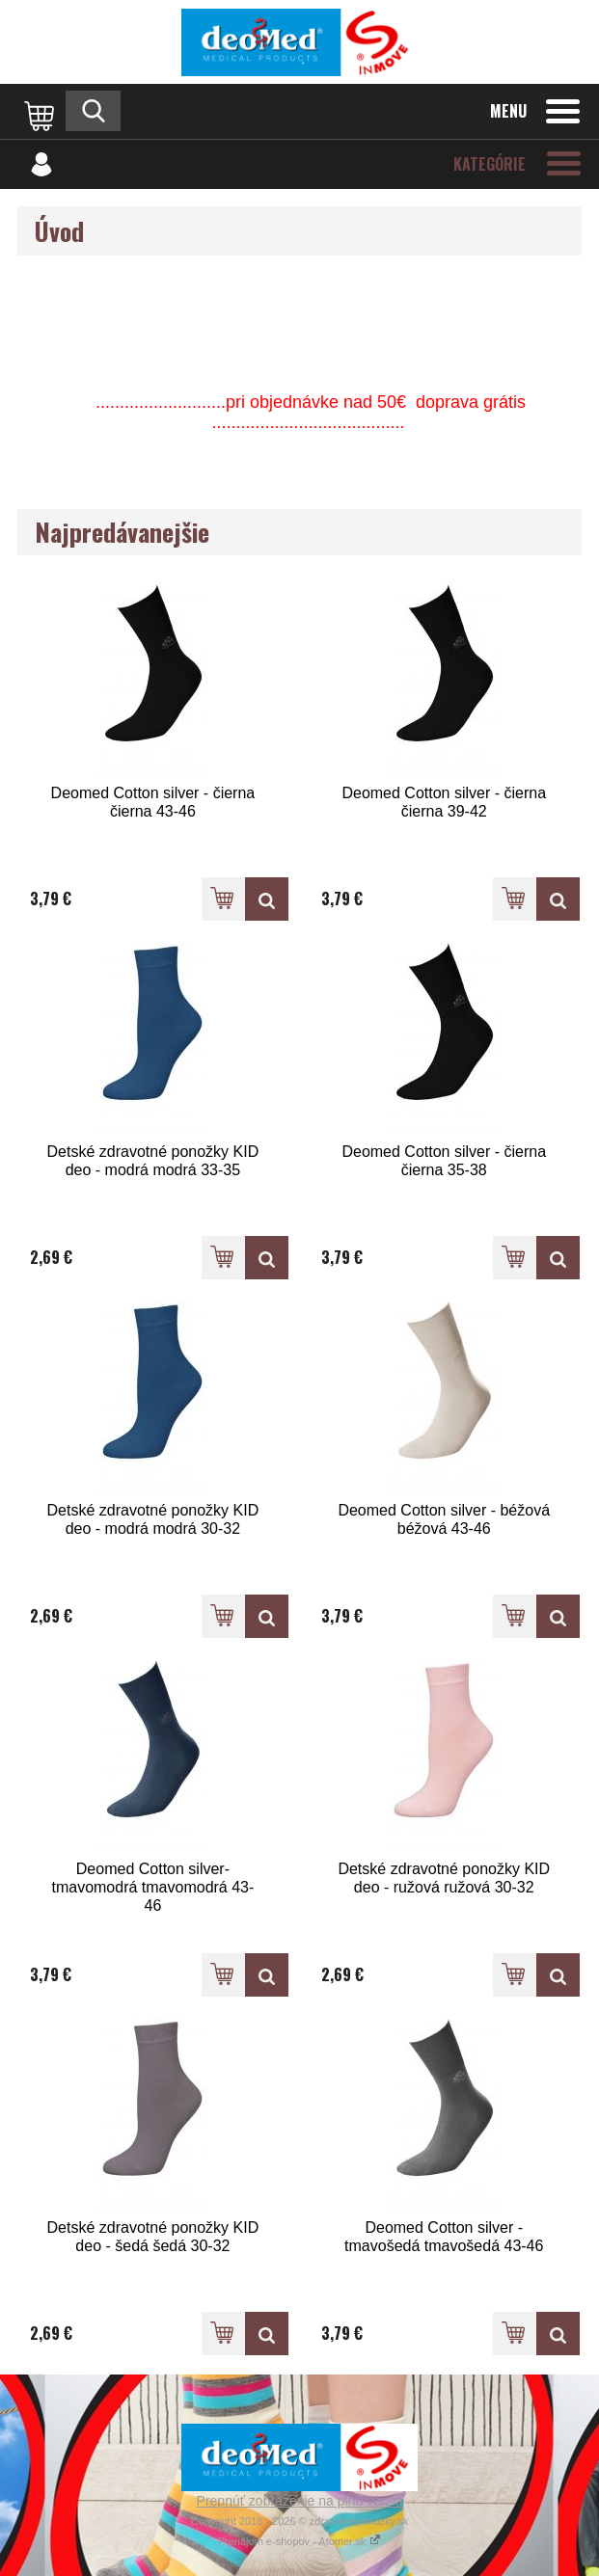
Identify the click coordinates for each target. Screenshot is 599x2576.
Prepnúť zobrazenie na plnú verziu (300, 2501)
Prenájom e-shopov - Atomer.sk (300, 2541)
